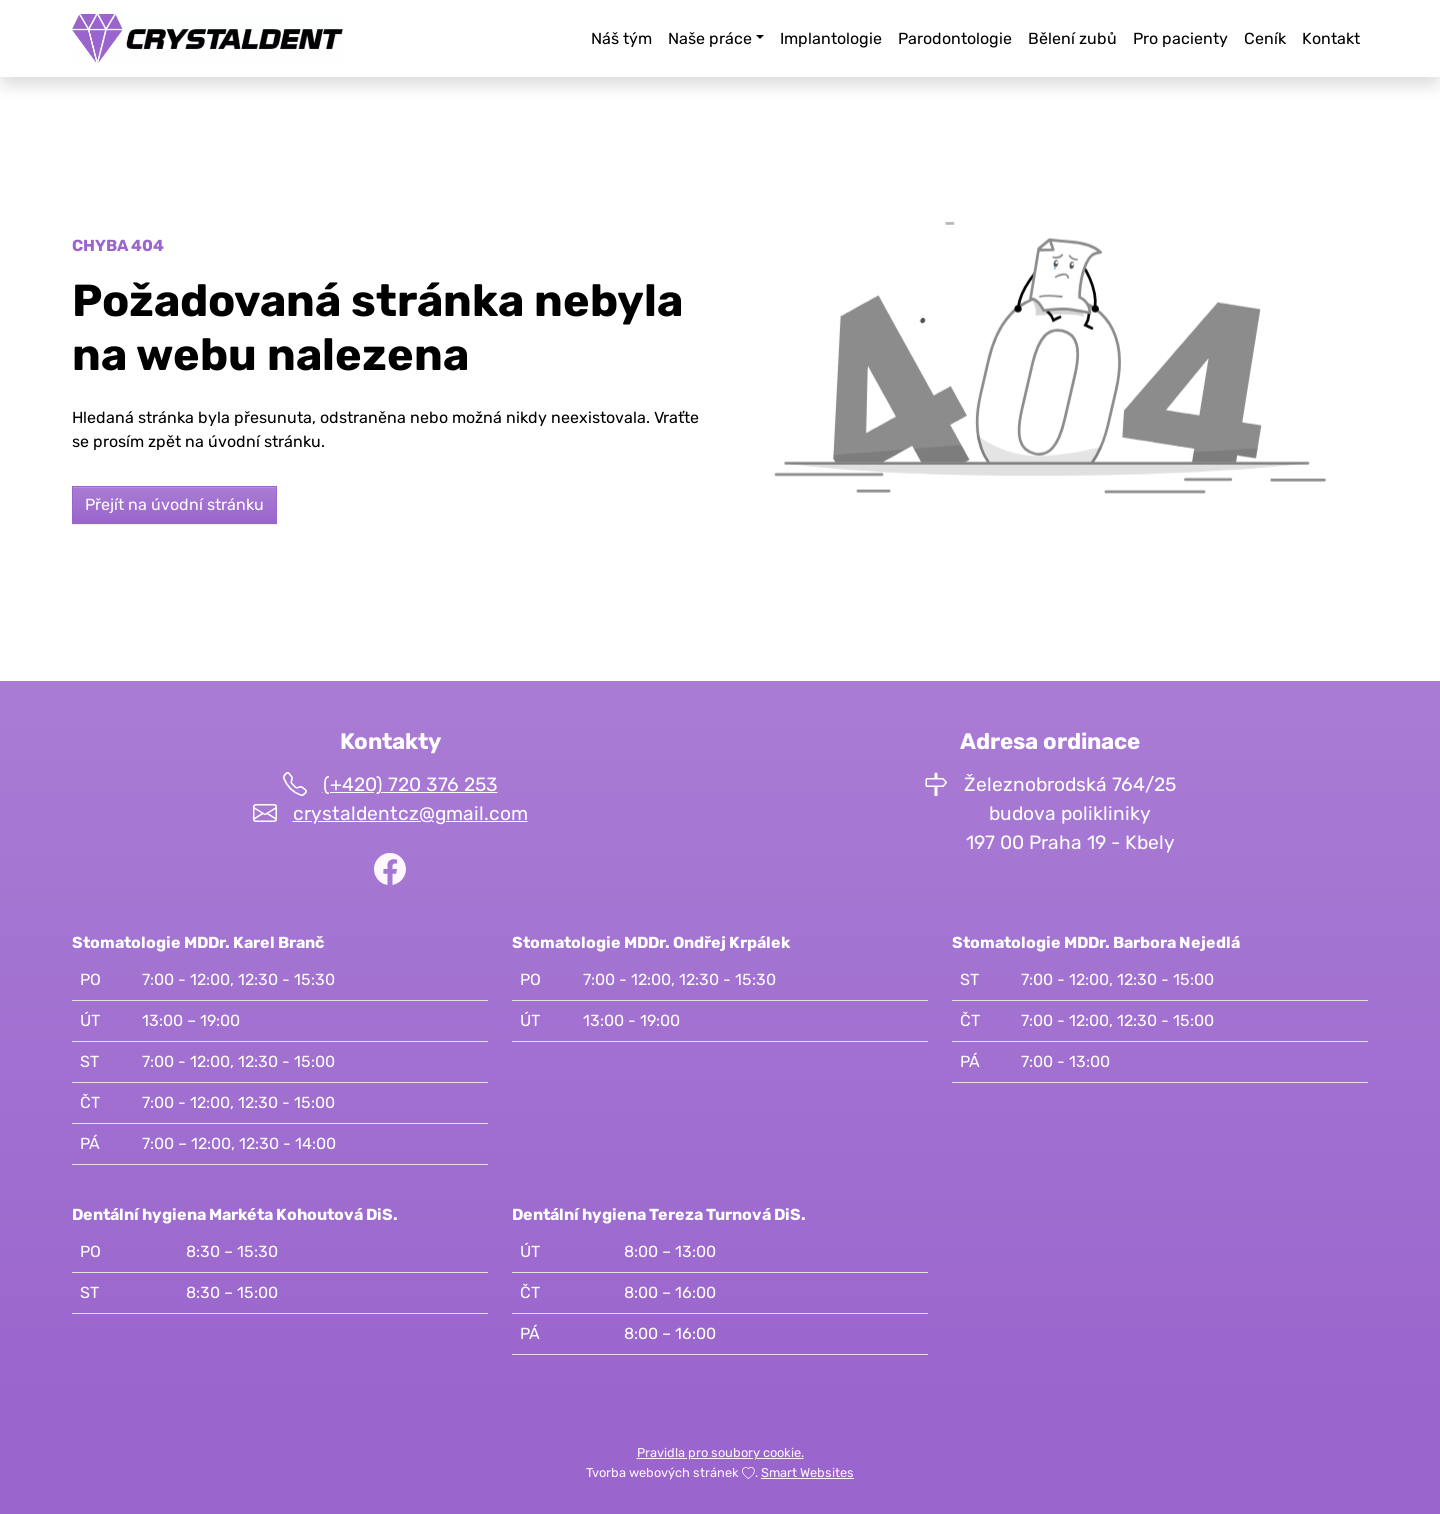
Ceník (1265, 38)
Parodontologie (955, 38)
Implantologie (831, 38)
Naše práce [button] (710, 38)
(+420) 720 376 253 (410, 784)
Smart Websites (807, 1472)
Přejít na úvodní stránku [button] (174, 504)
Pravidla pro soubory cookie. (720, 1452)
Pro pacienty (1180, 38)
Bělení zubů (1072, 38)
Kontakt (1331, 38)
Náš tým (621, 38)
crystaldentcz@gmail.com (410, 813)
